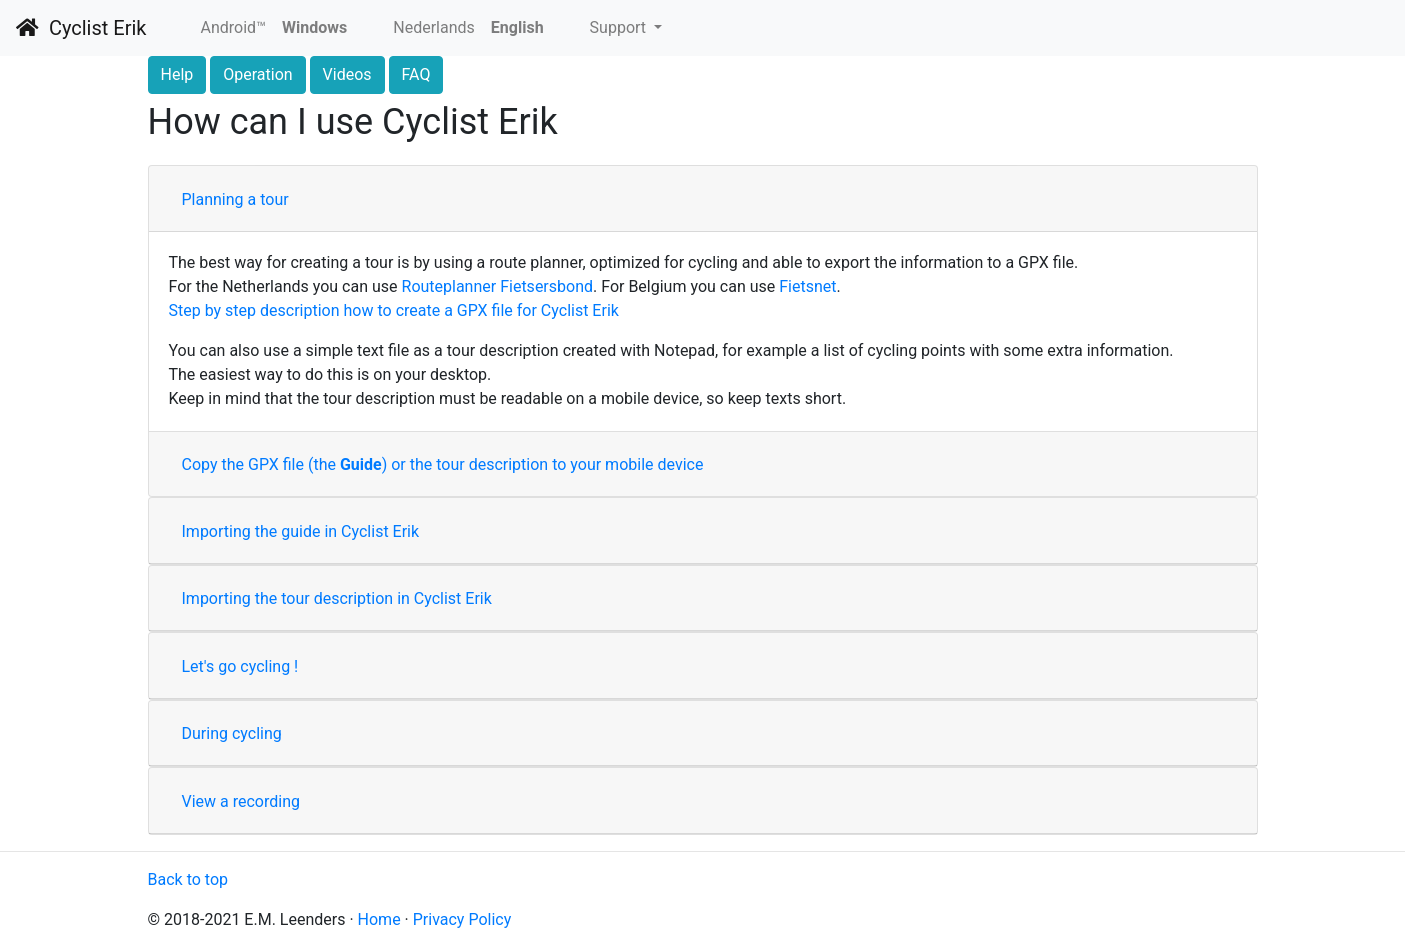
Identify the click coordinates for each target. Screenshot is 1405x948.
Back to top (188, 879)
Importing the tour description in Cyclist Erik (337, 598)
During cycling (232, 733)
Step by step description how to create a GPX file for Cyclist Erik (394, 310)
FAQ (416, 74)
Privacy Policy (462, 919)
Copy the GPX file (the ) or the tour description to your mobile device (443, 464)
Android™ (233, 27)
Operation (257, 74)
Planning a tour (235, 199)
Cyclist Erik (81, 28)
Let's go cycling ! (240, 666)
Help (177, 74)
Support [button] (620, 27)
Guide (361, 464)
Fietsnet (807, 286)
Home (379, 919)
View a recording (241, 801)
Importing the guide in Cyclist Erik (301, 531)
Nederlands (434, 27)
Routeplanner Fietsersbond (498, 286)
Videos (347, 74)
